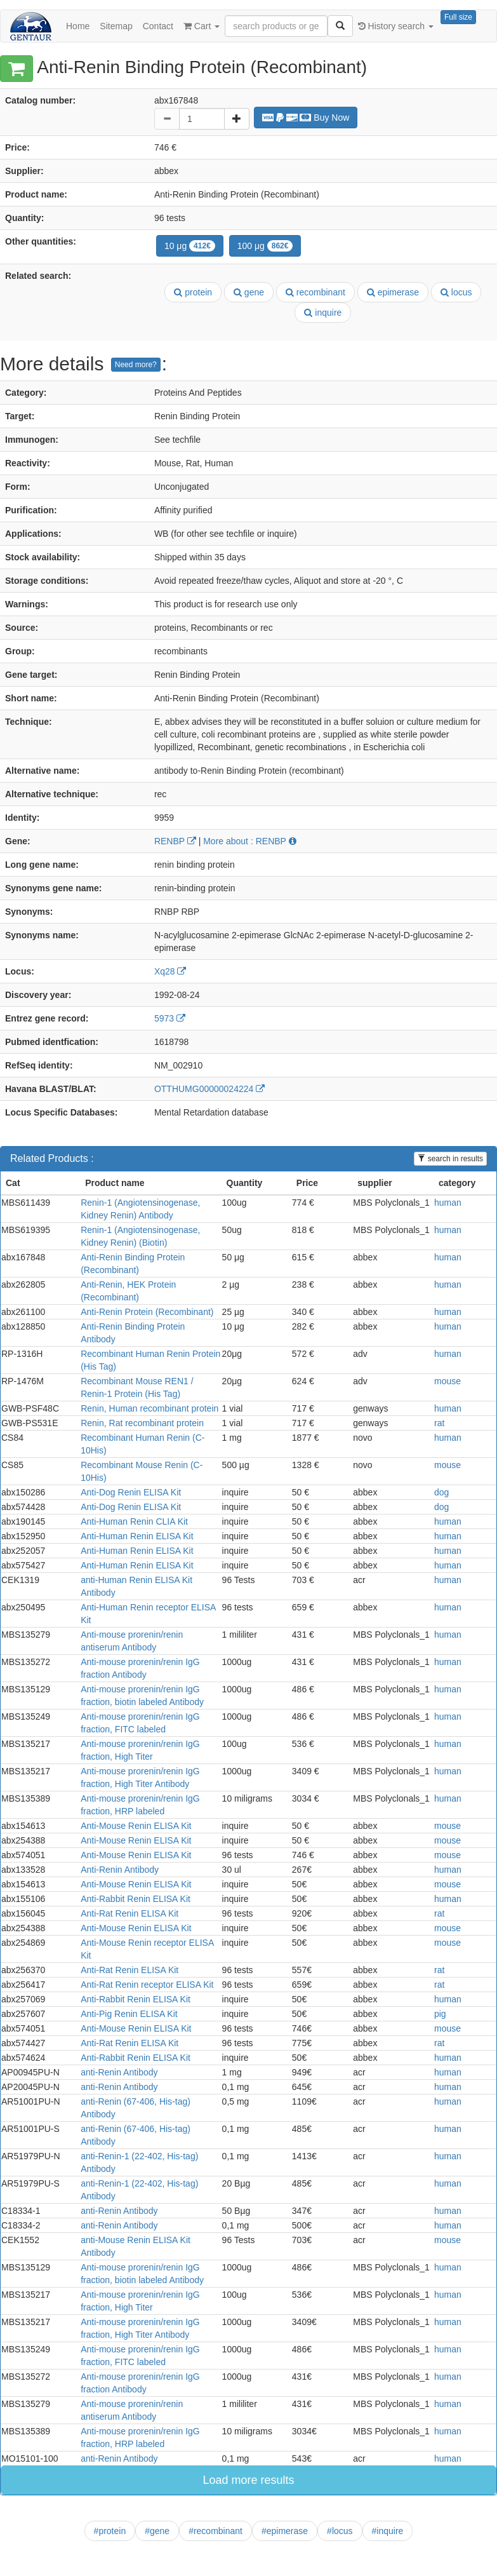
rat (439, 1423)
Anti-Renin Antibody (120, 1870)
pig (440, 2014)
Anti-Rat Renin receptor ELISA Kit (147, 1984)
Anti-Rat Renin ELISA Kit (129, 1913)
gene (249, 292)
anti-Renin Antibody (119, 2072)
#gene (157, 2531)
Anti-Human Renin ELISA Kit (137, 1536)
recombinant (315, 292)
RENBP (175, 841)
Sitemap (116, 26)
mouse (447, 1381)
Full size (458, 17)
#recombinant (215, 2531)
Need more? (136, 364)
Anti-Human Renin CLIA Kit (134, 1521)
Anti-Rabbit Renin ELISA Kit (135, 1899)
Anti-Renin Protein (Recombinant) (147, 1312)
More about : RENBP (249, 841)
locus (456, 292)
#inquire (388, 2531)
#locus (339, 2531)
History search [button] (396, 26)
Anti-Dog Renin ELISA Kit (131, 1492)
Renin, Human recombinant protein (149, 1408)
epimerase (393, 292)
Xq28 (170, 971)
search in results (450, 1158)
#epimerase (285, 2531)
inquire (322, 312)
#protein (110, 2531)
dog (441, 1492)
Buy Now (306, 117)
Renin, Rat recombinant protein (142, 1423)
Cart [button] (201, 26)
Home (77, 26)
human (447, 1202)
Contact (158, 26)
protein (193, 292)
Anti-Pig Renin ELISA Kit (129, 2014)
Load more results (248, 2480)
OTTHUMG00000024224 (209, 1089)
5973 (169, 1018)
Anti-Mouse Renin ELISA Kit (136, 1826)
